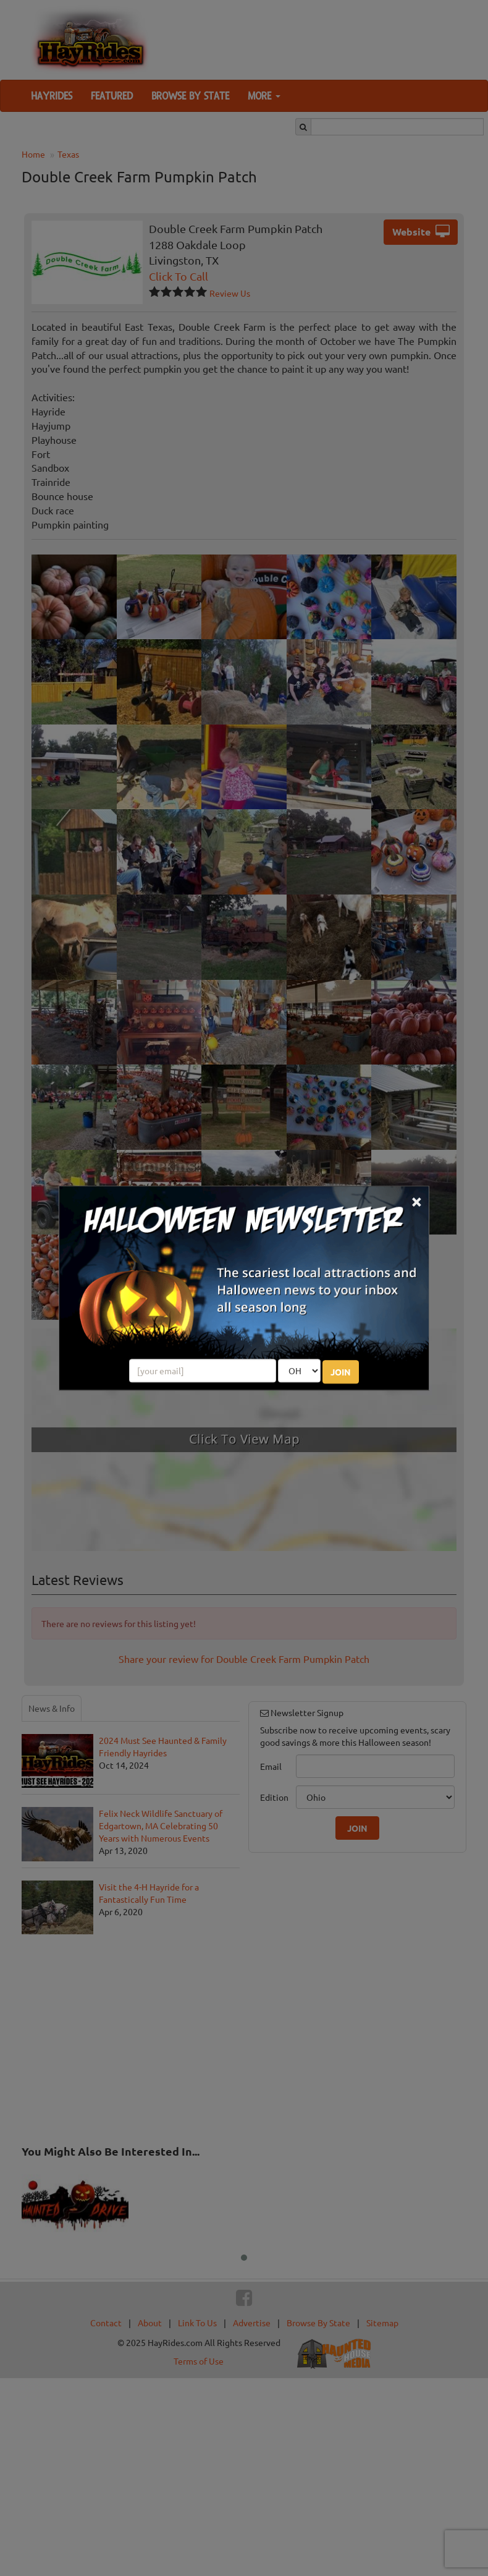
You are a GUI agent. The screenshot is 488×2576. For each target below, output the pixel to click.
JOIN (340, 1371)
